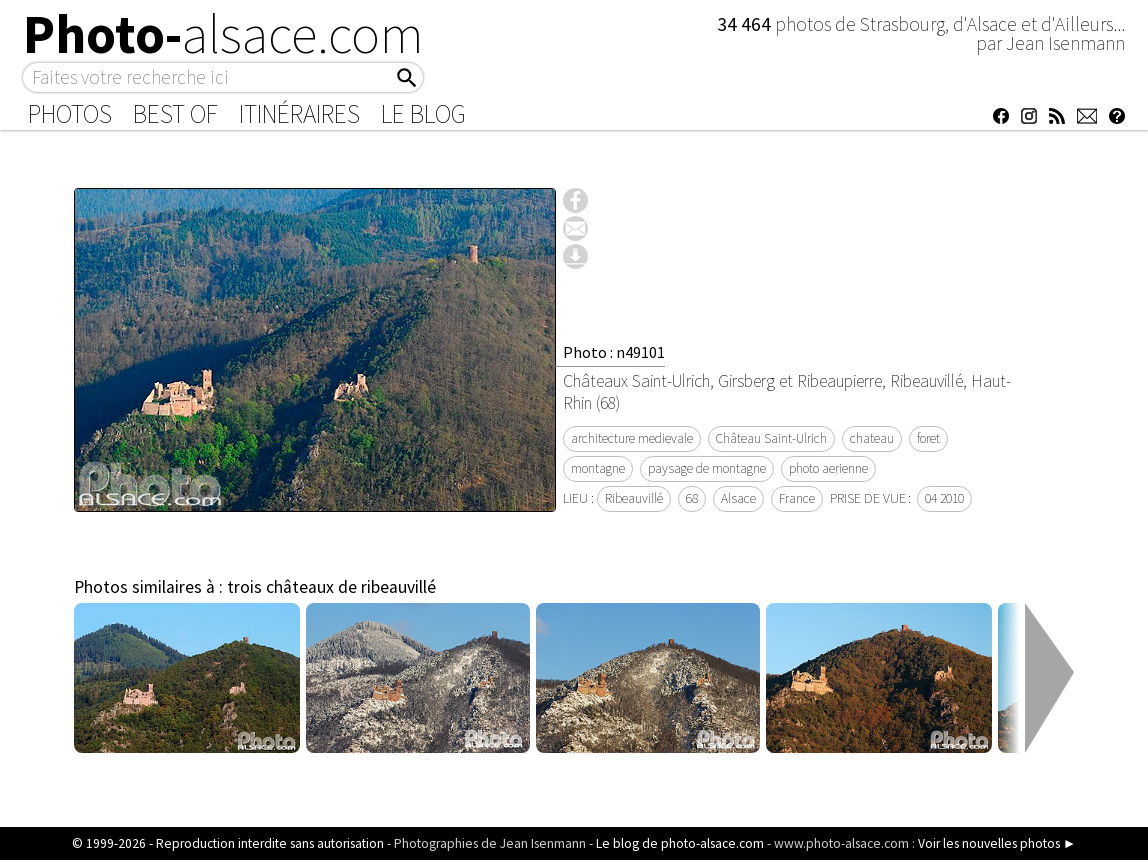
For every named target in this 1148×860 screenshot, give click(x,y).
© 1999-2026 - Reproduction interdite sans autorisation (228, 843)
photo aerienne (828, 468)
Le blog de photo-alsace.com (680, 843)
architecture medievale (632, 438)
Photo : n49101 (614, 352)
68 (692, 498)
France (797, 498)
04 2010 (944, 498)
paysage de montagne (707, 468)
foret (928, 438)
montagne (598, 468)
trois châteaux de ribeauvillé (331, 587)
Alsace (738, 498)
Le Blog (423, 114)
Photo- (223, 34)
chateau (872, 438)
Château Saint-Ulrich (771, 438)
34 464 (746, 24)
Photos (70, 114)
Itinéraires (299, 114)
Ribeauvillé (634, 498)
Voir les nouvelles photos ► (997, 843)
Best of (175, 114)
